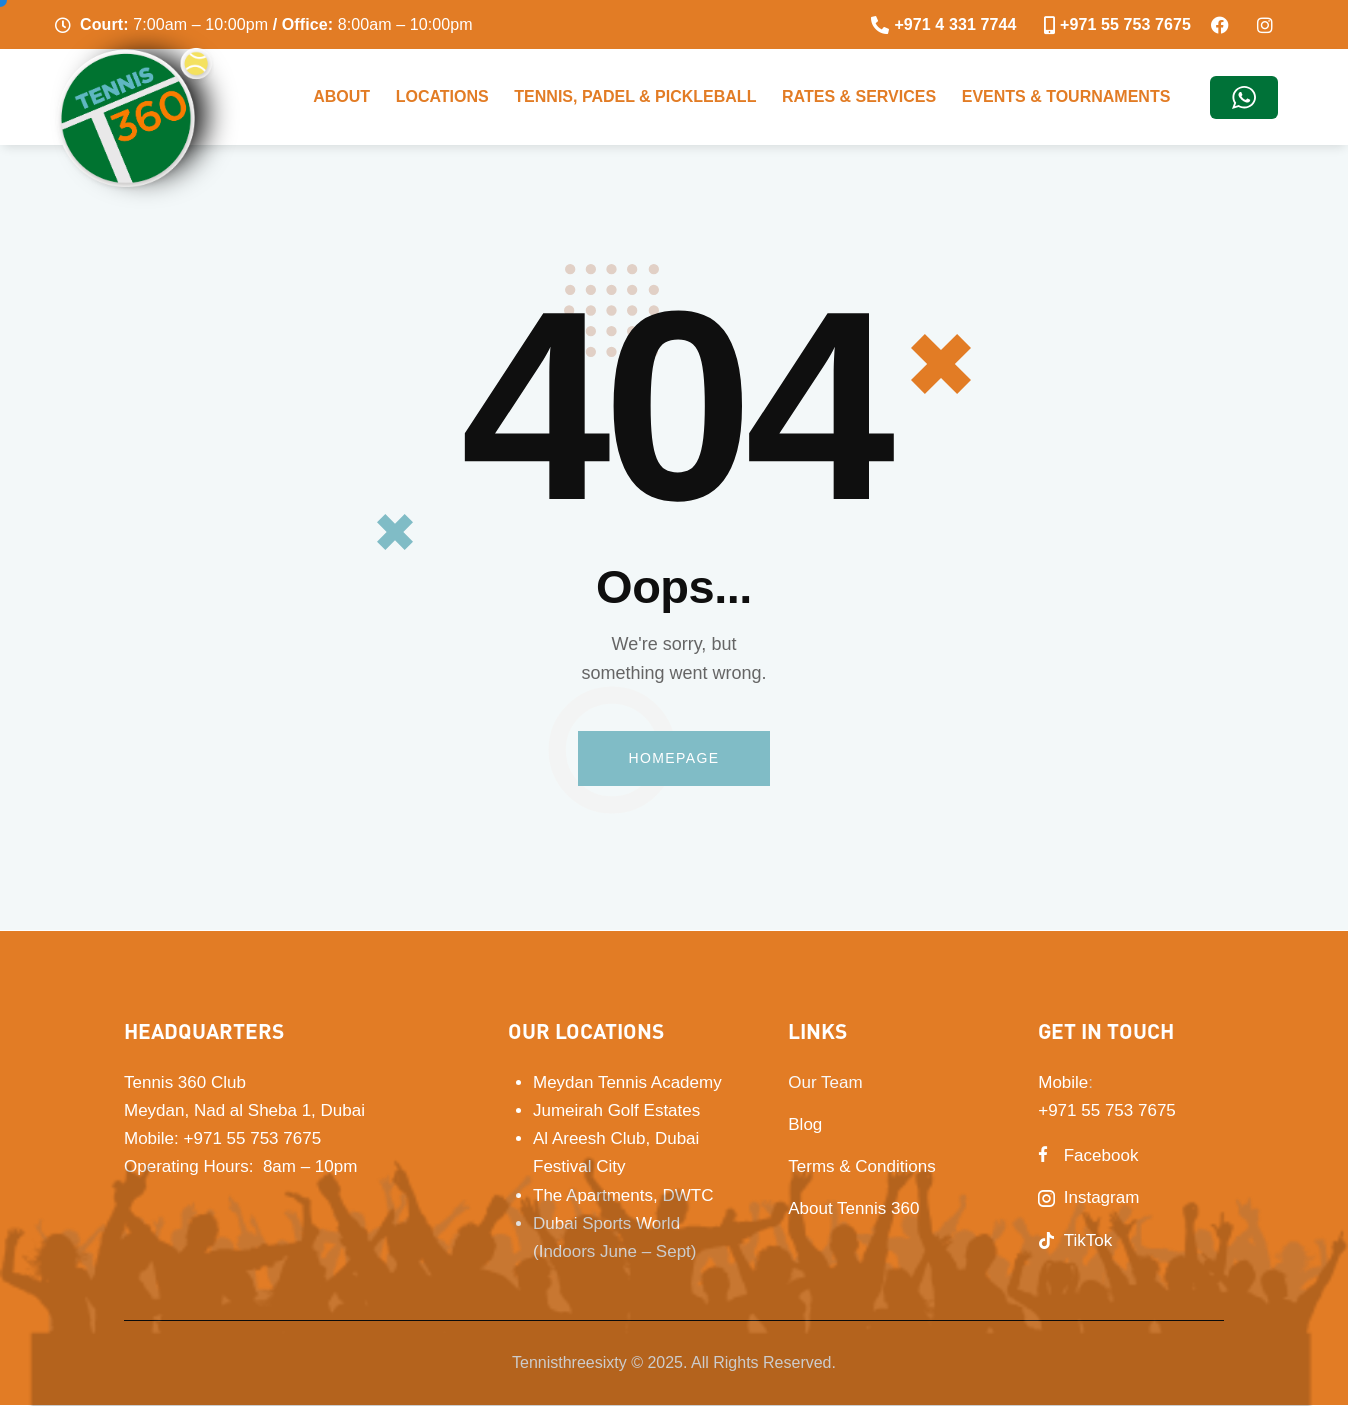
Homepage (673, 758)
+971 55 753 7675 (253, 1138)
